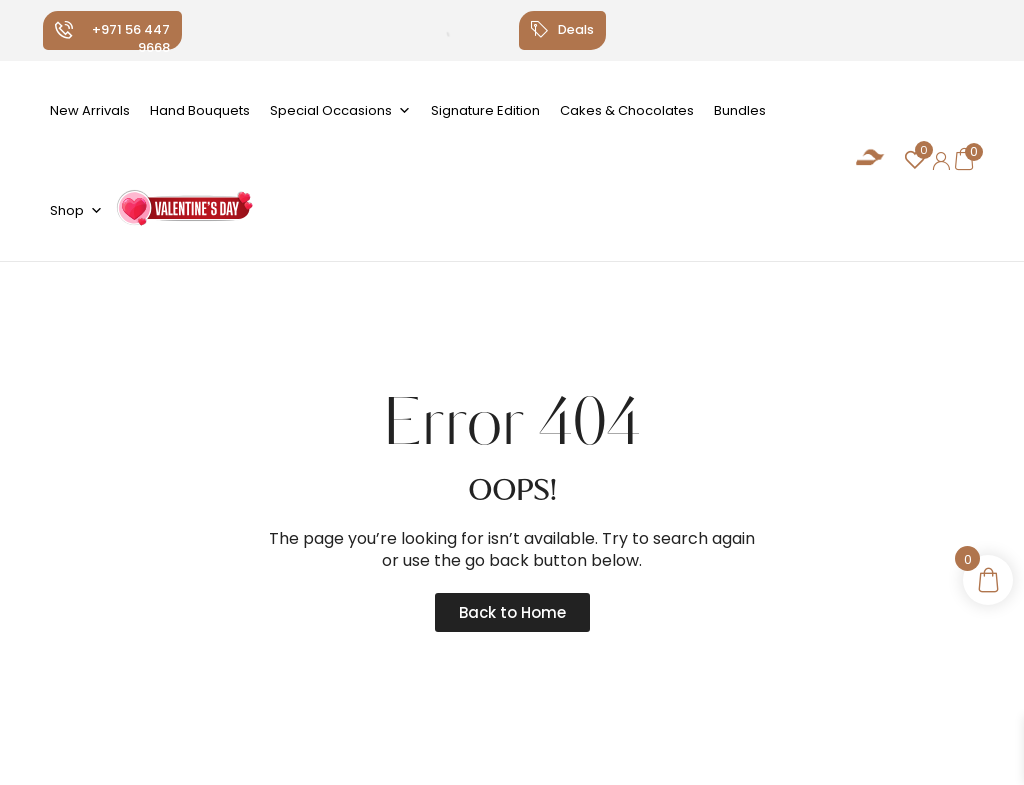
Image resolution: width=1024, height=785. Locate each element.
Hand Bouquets (200, 110)
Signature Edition (485, 110)
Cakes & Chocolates (627, 110)
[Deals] (538, 30)
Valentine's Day (183, 215)
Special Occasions (340, 111)
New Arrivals (90, 110)
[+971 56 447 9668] (64, 30)
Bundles (740, 110)
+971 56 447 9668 (131, 38)
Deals (575, 29)
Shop (76, 211)
